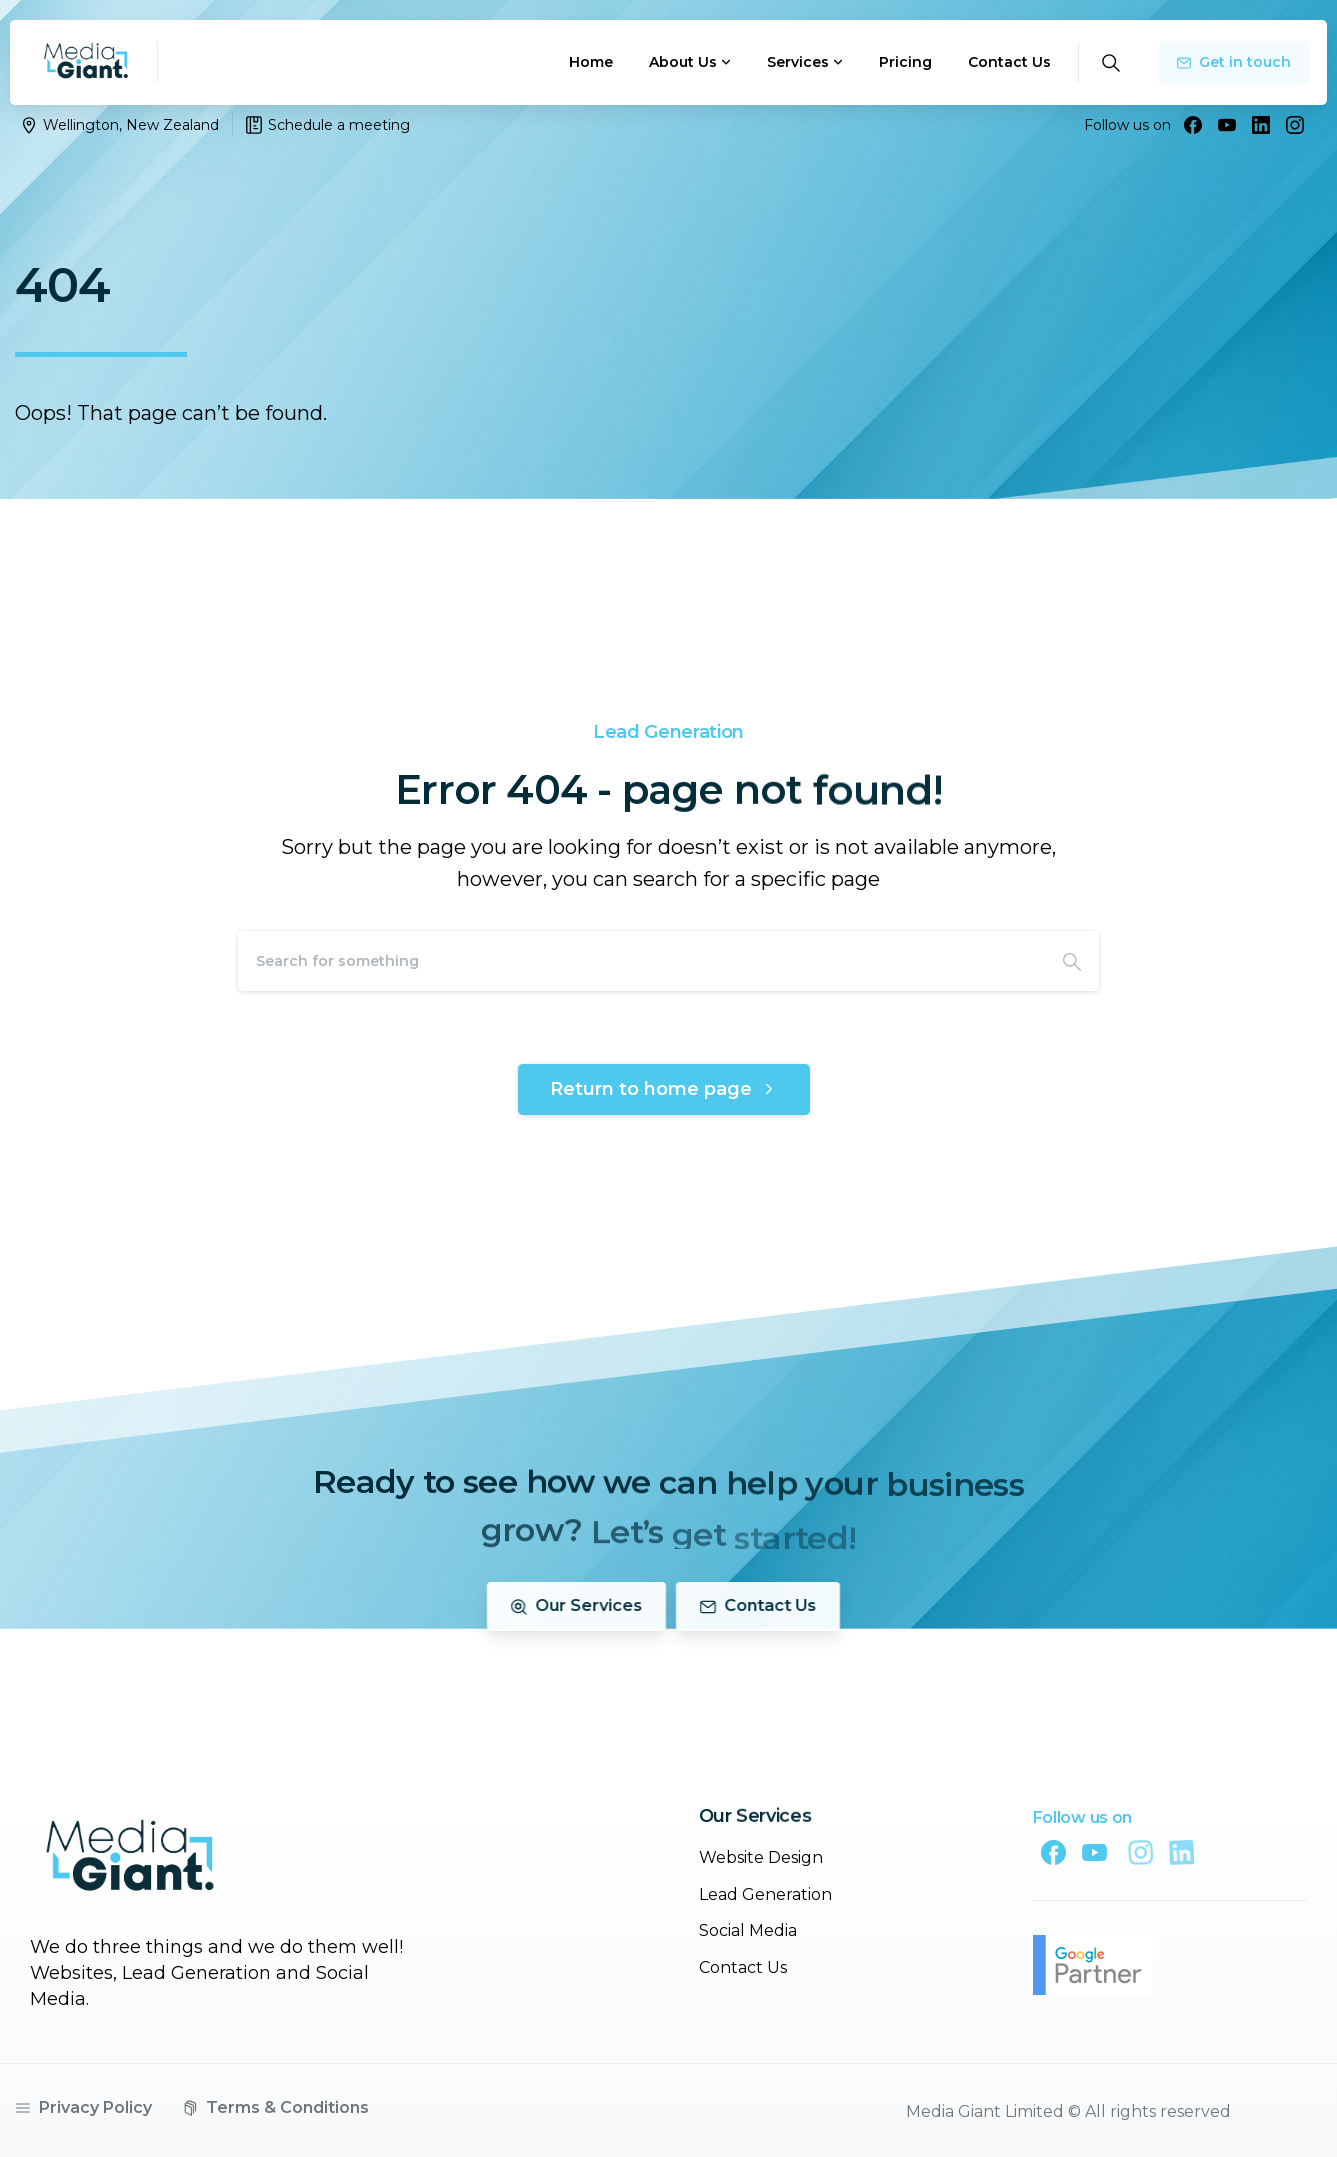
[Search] (641, 961)
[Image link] (130, 1869)
